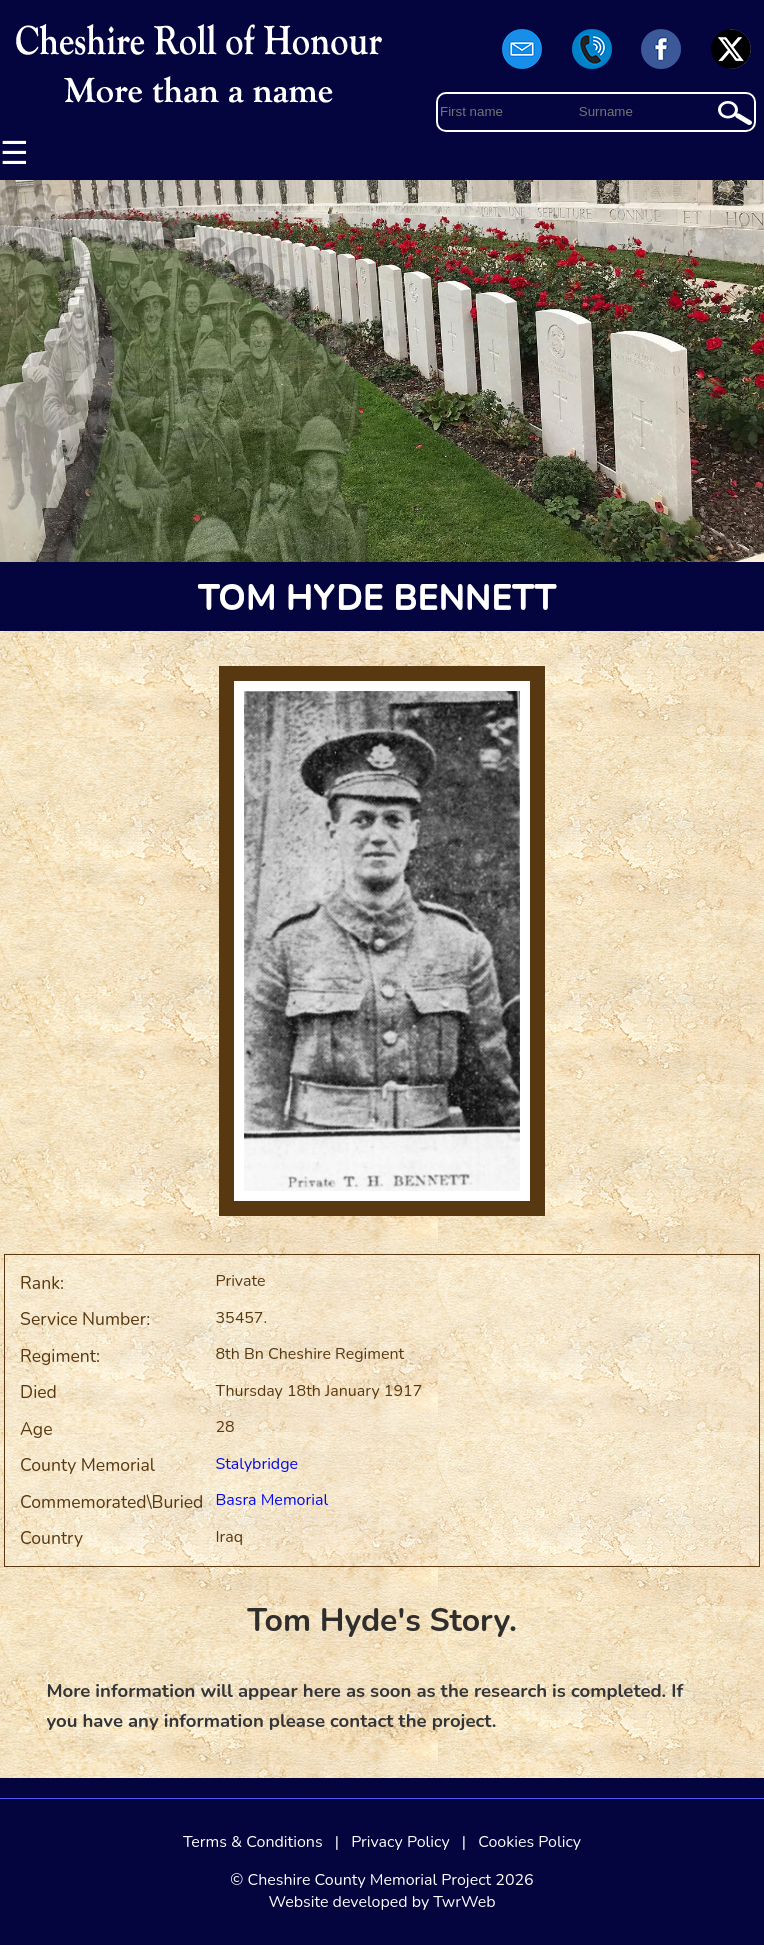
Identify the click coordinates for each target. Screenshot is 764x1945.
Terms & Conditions (253, 1842)
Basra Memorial (271, 1500)
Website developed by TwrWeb (381, 1902)
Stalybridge (256, 1464)
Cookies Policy (529, 1842)
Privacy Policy (400, 1842)
